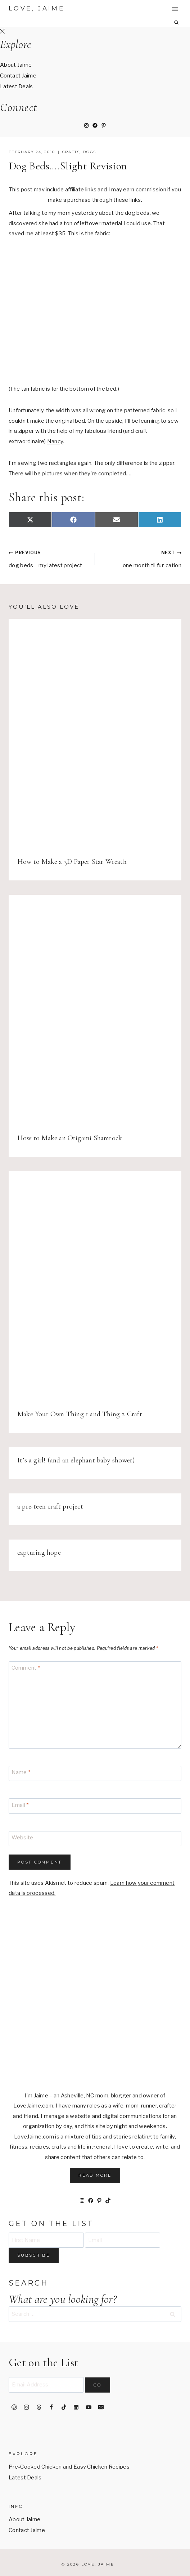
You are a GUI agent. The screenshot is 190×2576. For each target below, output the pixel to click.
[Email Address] (46, 2385)
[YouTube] (88, 2407)
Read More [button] (95, 2175)
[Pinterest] (14, 2407)
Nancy (55, 441)
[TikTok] (63, 2407)
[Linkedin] (76, 2407)
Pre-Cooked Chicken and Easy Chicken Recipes (69, 2467)
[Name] (95, 1773)
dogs (89, 152)
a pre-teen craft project (50, 1506)
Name (21, 1772)
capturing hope (39, 1552)
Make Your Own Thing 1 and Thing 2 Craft (79, 1414)
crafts (71, 152)
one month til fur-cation (140, 558)
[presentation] (95, 734)
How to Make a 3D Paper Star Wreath (72, 861)
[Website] (95, 1839)
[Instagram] (26, 2407)
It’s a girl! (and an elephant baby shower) (76, 1460)
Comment (26, 1668)
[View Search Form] (176, 22)
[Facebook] (51, 2407)
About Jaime (16, 65)
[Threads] (38, 2407)
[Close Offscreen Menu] (2, 31)
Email (20, 1805)
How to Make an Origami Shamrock (69, 1138)
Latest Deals (16, 86)
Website (22, 1838)
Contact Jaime (18, 75)
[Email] (95, 1806)
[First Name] (46, 2240)
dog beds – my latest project (49, 558)
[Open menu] (174, 8)
